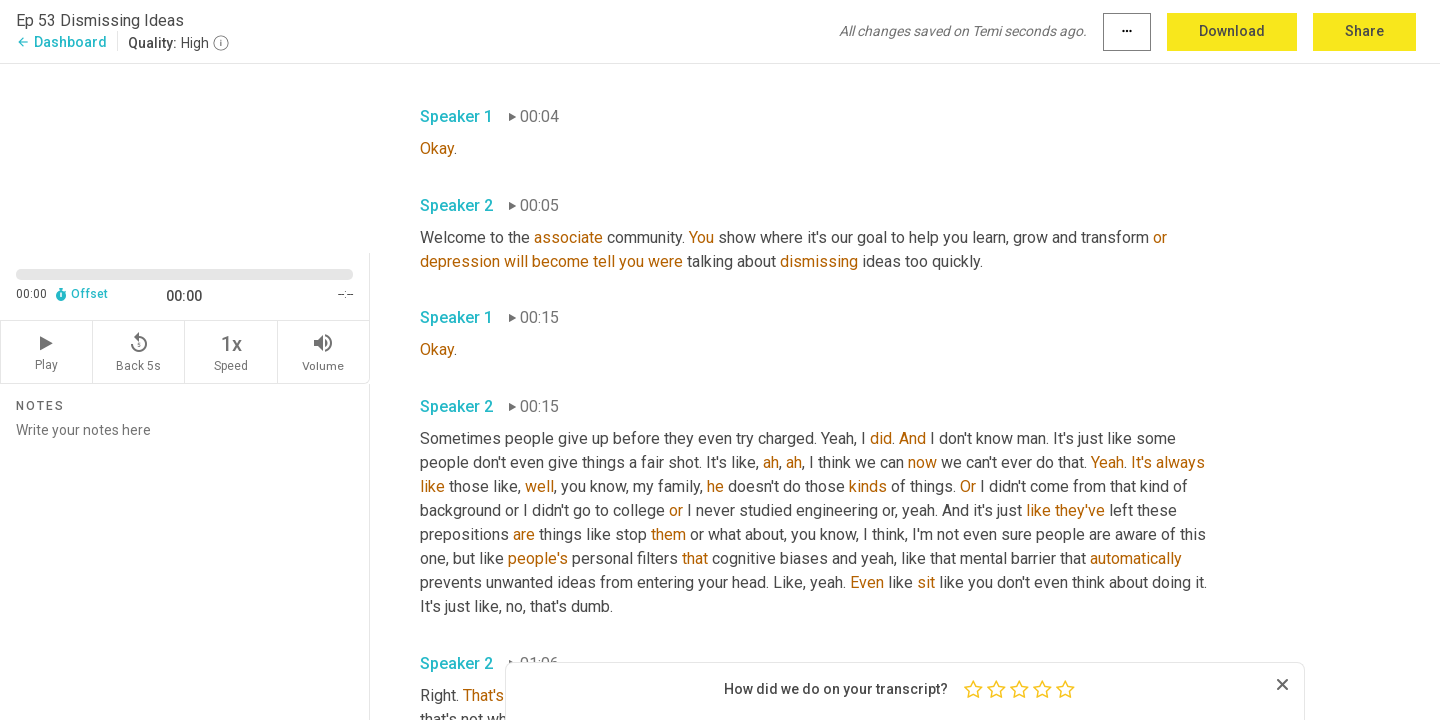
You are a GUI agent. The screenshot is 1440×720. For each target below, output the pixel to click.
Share (1364, 31)
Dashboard (61, 42)
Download (1232, 31)
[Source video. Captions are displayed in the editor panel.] (185, 156)
